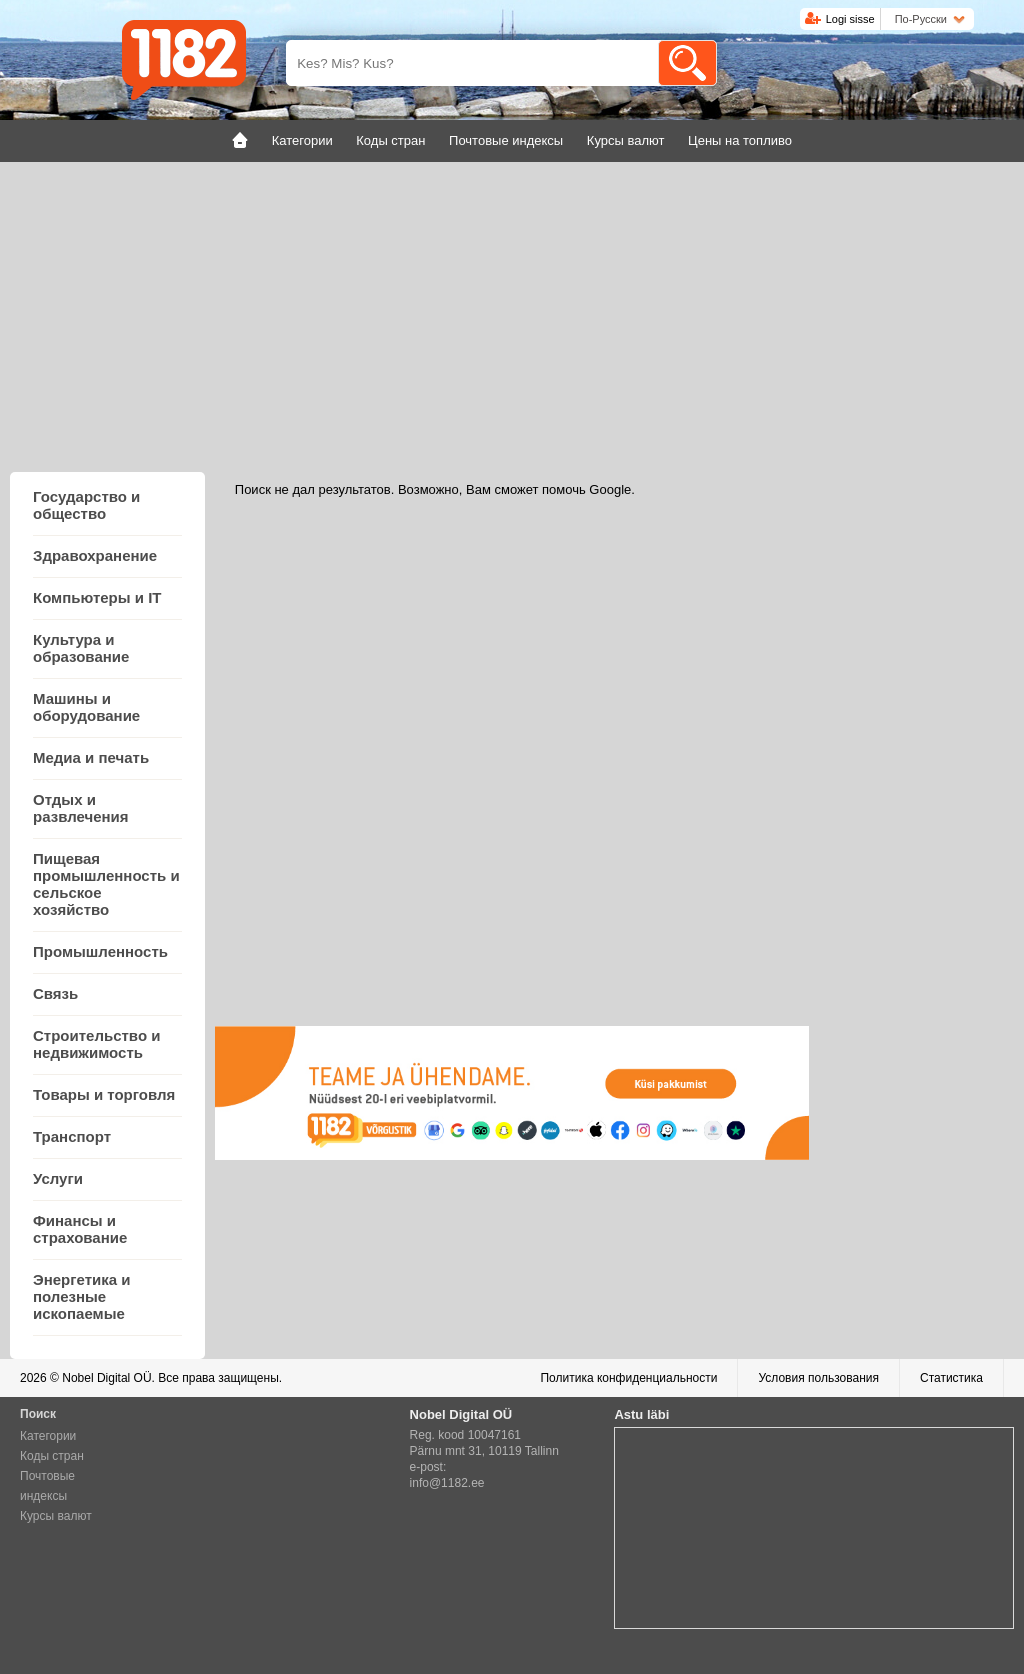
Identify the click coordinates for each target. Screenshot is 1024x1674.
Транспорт (72, 1136)
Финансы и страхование (80, 1229)
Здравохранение (95, 555)
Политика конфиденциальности (628, 1378)
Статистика (951, 1378)
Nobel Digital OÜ (106, 1378)
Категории (48, 1436)
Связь (55, 993)
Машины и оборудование (86, 707)
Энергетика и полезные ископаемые (81, 1296)
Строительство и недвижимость (96, 1044)
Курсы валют (56, 1516)
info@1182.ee (447, 1483)
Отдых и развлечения (81, 808)
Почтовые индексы (47, 1486)
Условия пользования (818, 1378)
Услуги (58, 1178)
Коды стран (52, 1456)
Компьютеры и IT (97, 597)
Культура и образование (81, 648)
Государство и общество (86, 505)
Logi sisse (850, 19)
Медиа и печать (91, 757)
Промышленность (100, 951)
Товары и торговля (104, 1094)
